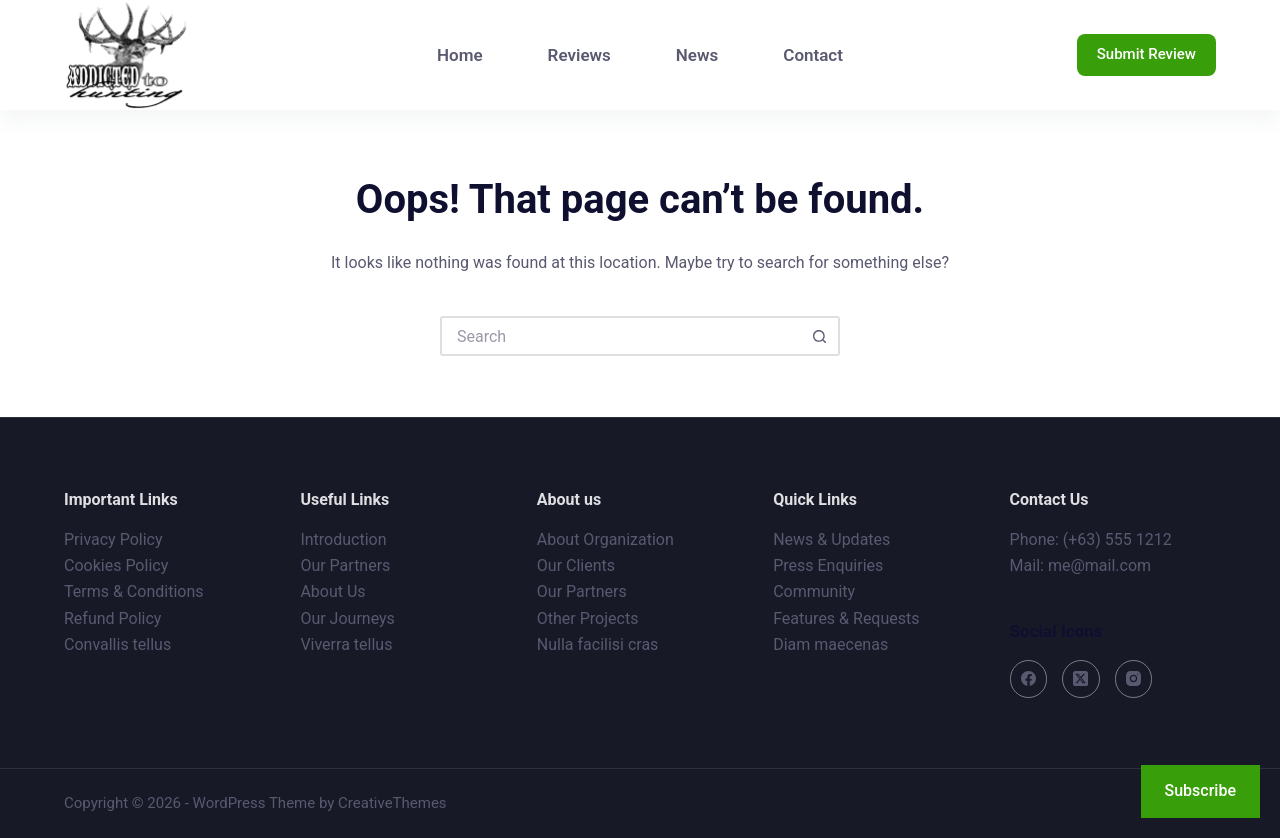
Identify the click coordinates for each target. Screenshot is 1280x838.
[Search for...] (620, 336)
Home (460, 55)
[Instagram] (1134, 679)
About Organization (605, 539)
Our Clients (576, 565)
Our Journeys (347, 618)
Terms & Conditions (134, 591)
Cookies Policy (116, 565)
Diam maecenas (830, 644)
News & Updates (831, 539)
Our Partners (345, 565)
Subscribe (1200, 790)
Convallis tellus (117, 644)
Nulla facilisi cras (598, 644)
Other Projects (588, 618)
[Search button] (820, 336)
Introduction (343, 539)
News (697, 55)
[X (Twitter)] (1081, 679)
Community (814, 591)
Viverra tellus (346, 644)
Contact (813, 55)
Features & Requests (846, 618)
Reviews (579, 55)
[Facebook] (1029, 679)
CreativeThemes (392, 803)
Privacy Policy (113, 539)
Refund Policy (112, 618)
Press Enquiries (828, 565)
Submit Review (1146, 54)
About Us (332, 591)
